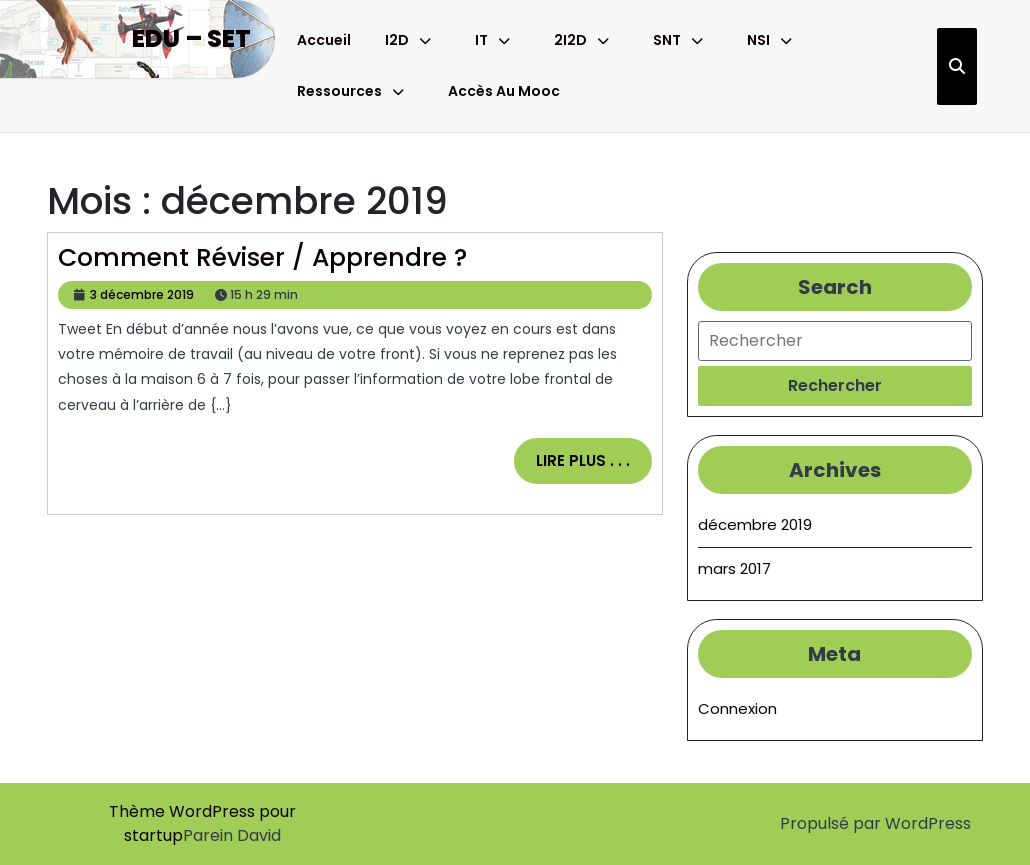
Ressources (339, 91)
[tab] (835, 386)
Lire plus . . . (594, 467)
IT (481, 40)
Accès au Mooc (504, 91)
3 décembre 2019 (142, 294)
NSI (758, 40)
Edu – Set (191, 38)
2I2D (570, 40)
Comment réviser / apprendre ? (262, 257)
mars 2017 (734, 568)
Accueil (324, 40)
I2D (397, 40)
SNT (667, 40)
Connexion (737, 708)
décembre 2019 (755, 524)
